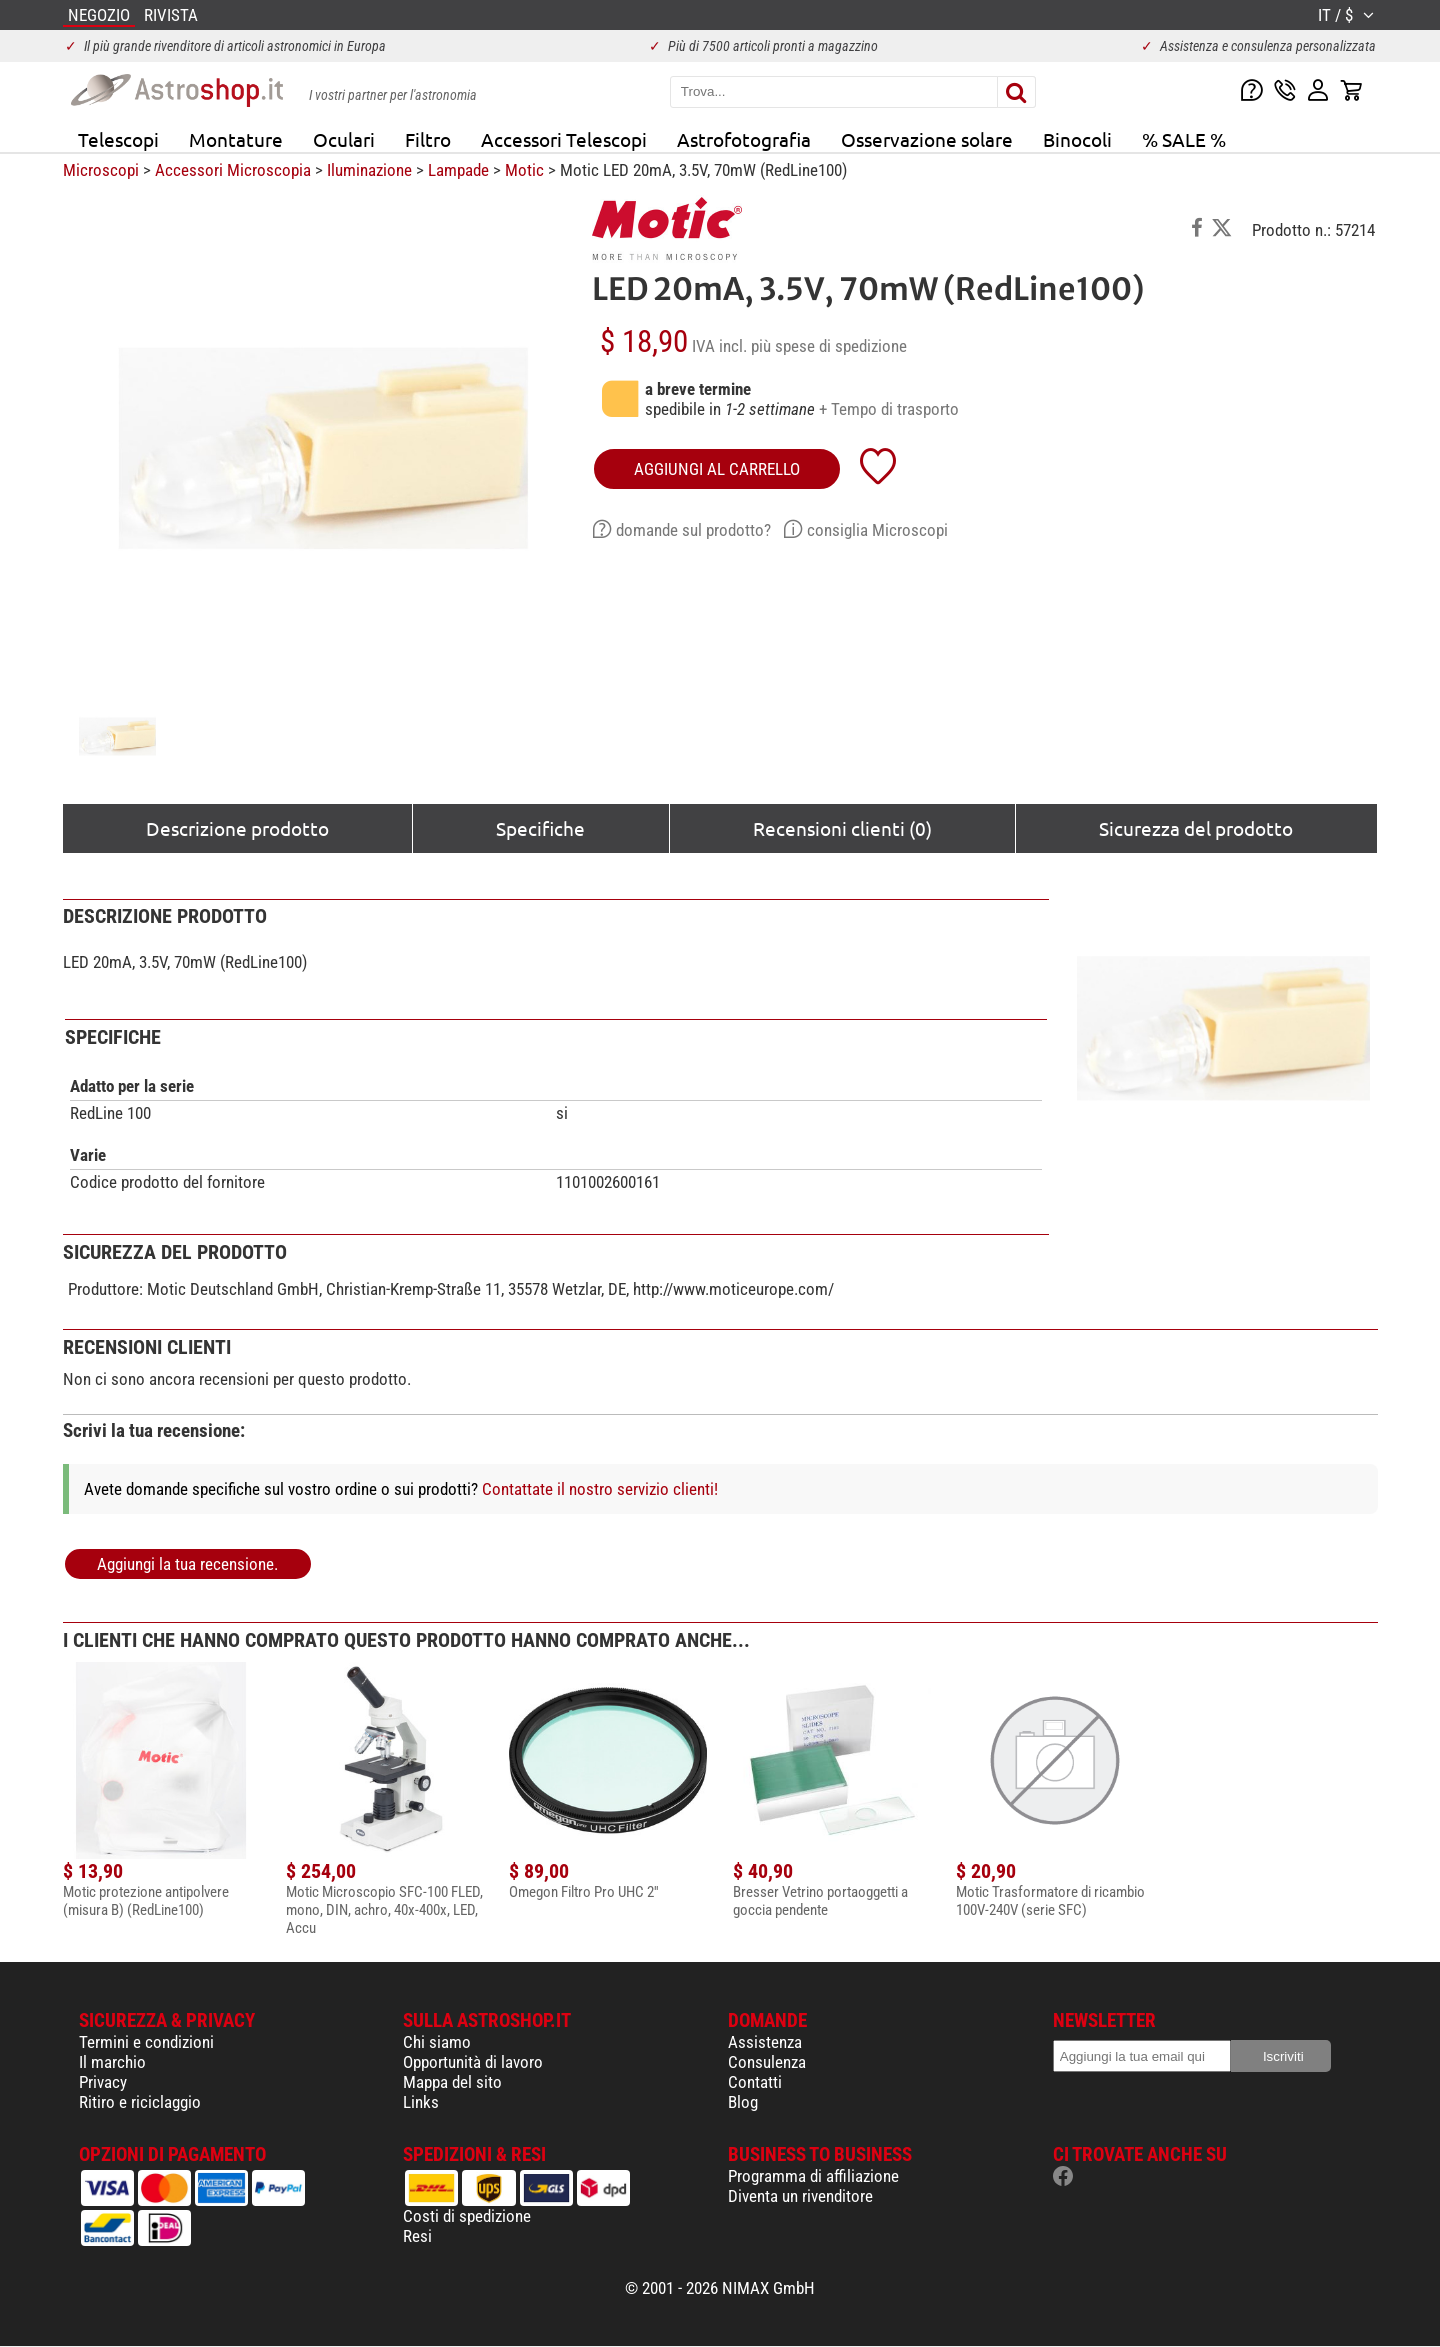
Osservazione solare (927, 139)
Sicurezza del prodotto (1196, 828)
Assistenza (765, 2042)
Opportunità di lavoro (473, 2062)
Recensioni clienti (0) (842, 828)
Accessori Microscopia (233, 170)
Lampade (458, 170)
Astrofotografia (744, 139)
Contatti (755, 2082)
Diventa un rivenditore (800, 2196)
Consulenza (767, 2062)
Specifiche (540, 828)
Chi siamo (437, 2042)
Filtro (428, 139)
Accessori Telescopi (564, 139)
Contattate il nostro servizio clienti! (600, 1489)
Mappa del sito (452, 2082)
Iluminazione (369, 170)
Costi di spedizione (467, 2216)
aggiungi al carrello (717, 469)
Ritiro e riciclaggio (140, 2102)
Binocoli (1077, 139)
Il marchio (112, 2062)
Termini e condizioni (146, 2042)
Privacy (103, 2082)
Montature (236, 139)
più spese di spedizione (829, 346)
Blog (743, 2102)
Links (421, 2102)
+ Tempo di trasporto (889, 409)
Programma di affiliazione (813, 2176)
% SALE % (1184, 139)
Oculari (344, 139)
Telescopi (118, 139)
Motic (524, 170)
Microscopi (101, 170)
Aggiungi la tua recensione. (187, 1564)
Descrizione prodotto (237, 828)
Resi (417, 2236)
